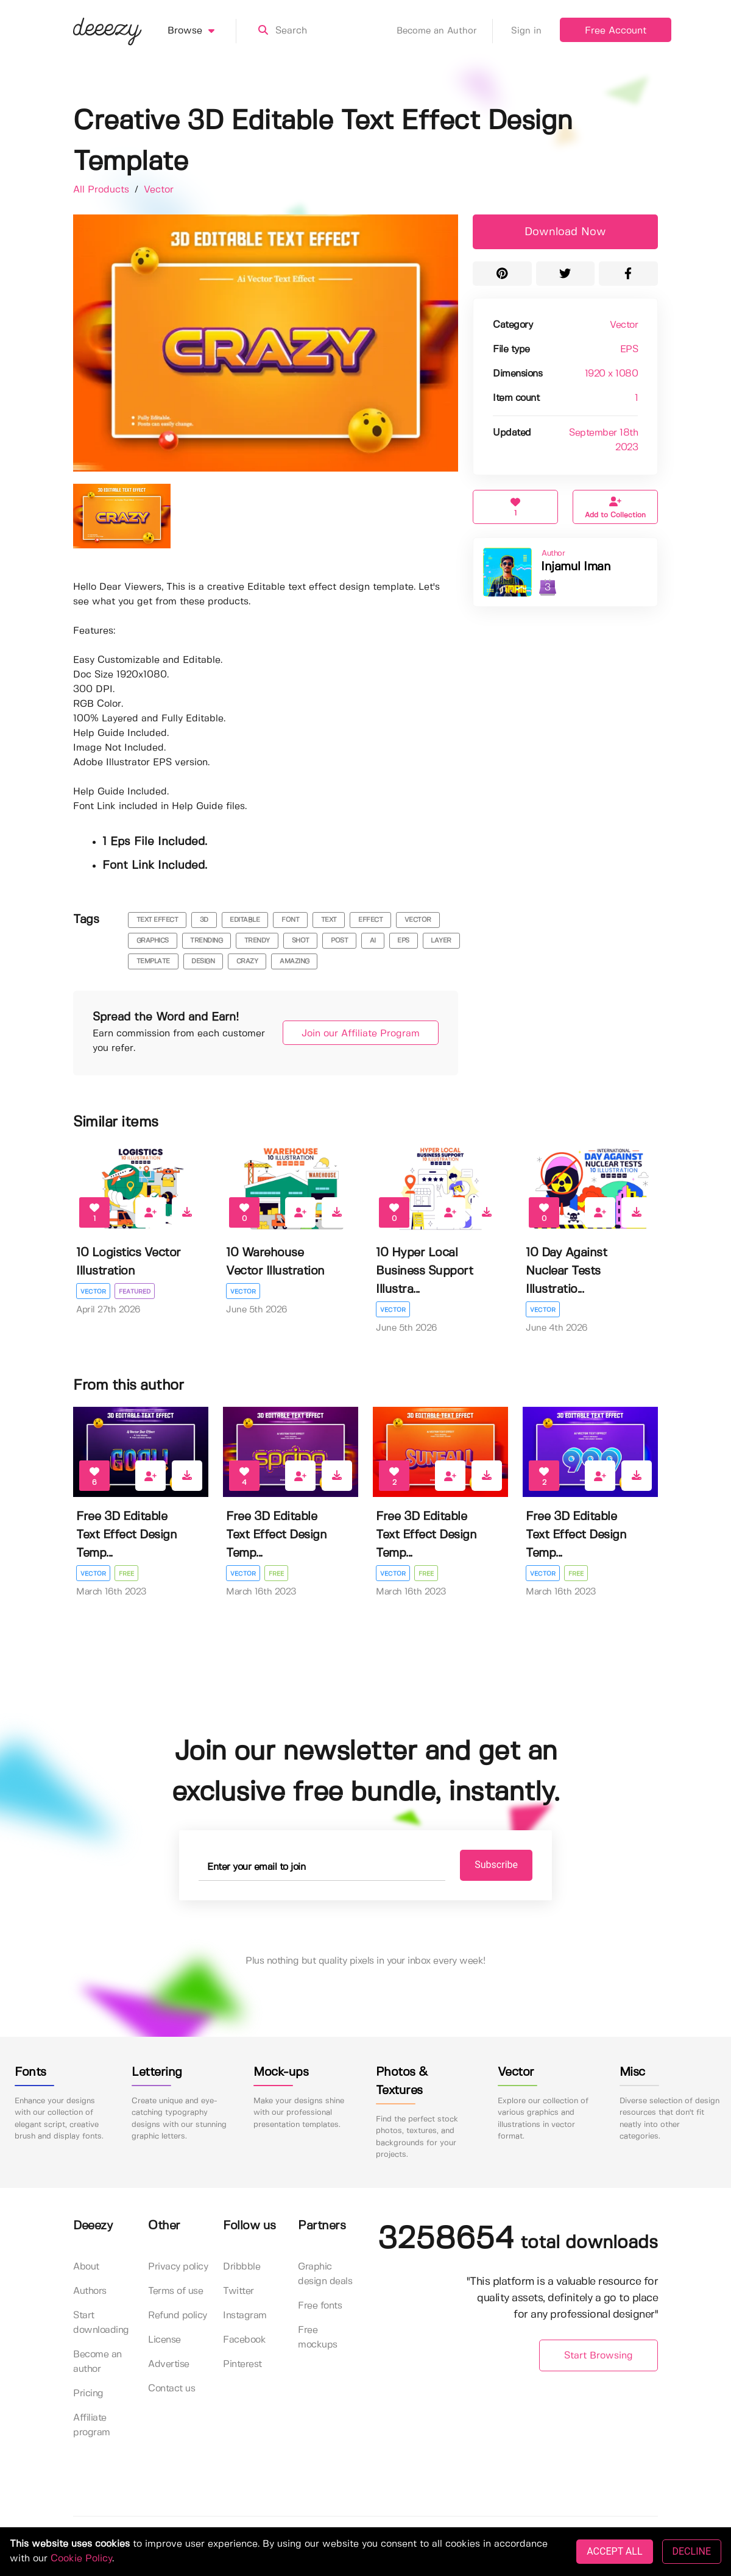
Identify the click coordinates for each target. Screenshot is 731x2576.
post (339, 941)
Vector (159, 189)
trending (206, 941)
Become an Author (445, 31)
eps (403, 941)
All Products (102, 189)
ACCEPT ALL (614, 2551)
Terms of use (175, 2291)
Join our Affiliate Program (354, 1033)
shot (300, 941)
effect (370, 920)
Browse (202, 31)
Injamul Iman (575, 567)
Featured (135, 1292)
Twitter (238, 2291)
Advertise (168, 2364)
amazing (294, 961)
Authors (90, 2291)
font (290, 920)
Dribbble (241, 2267)
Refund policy (177, 2316)
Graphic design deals (325, 2275)
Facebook (244, 2340)
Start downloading (101, 2323)
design (202, 961)
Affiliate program (91, 2426)
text (329, 920)
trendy (257, 941)
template (153, 961)
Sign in (526, 31)
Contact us (171, 2389)
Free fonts (320, 2306)
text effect (157, 920)
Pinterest (242, 2364)
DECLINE (692, 2551)
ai (373, 941)
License (164, 2340)
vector (417, 920)
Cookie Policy (81, 2558)
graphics (152, 941)
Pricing (88, 2394)
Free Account (615, 30)
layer (441, 941)
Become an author (97, 2362)
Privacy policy (178, 2267)
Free (127, 1574)
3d (204, 920)
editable (245, 920)
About (86, 2267)
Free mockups (317, 2338)
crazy (247, 961)
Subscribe (488, 1865)
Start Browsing (598, 2355)
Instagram (245, 2316)
